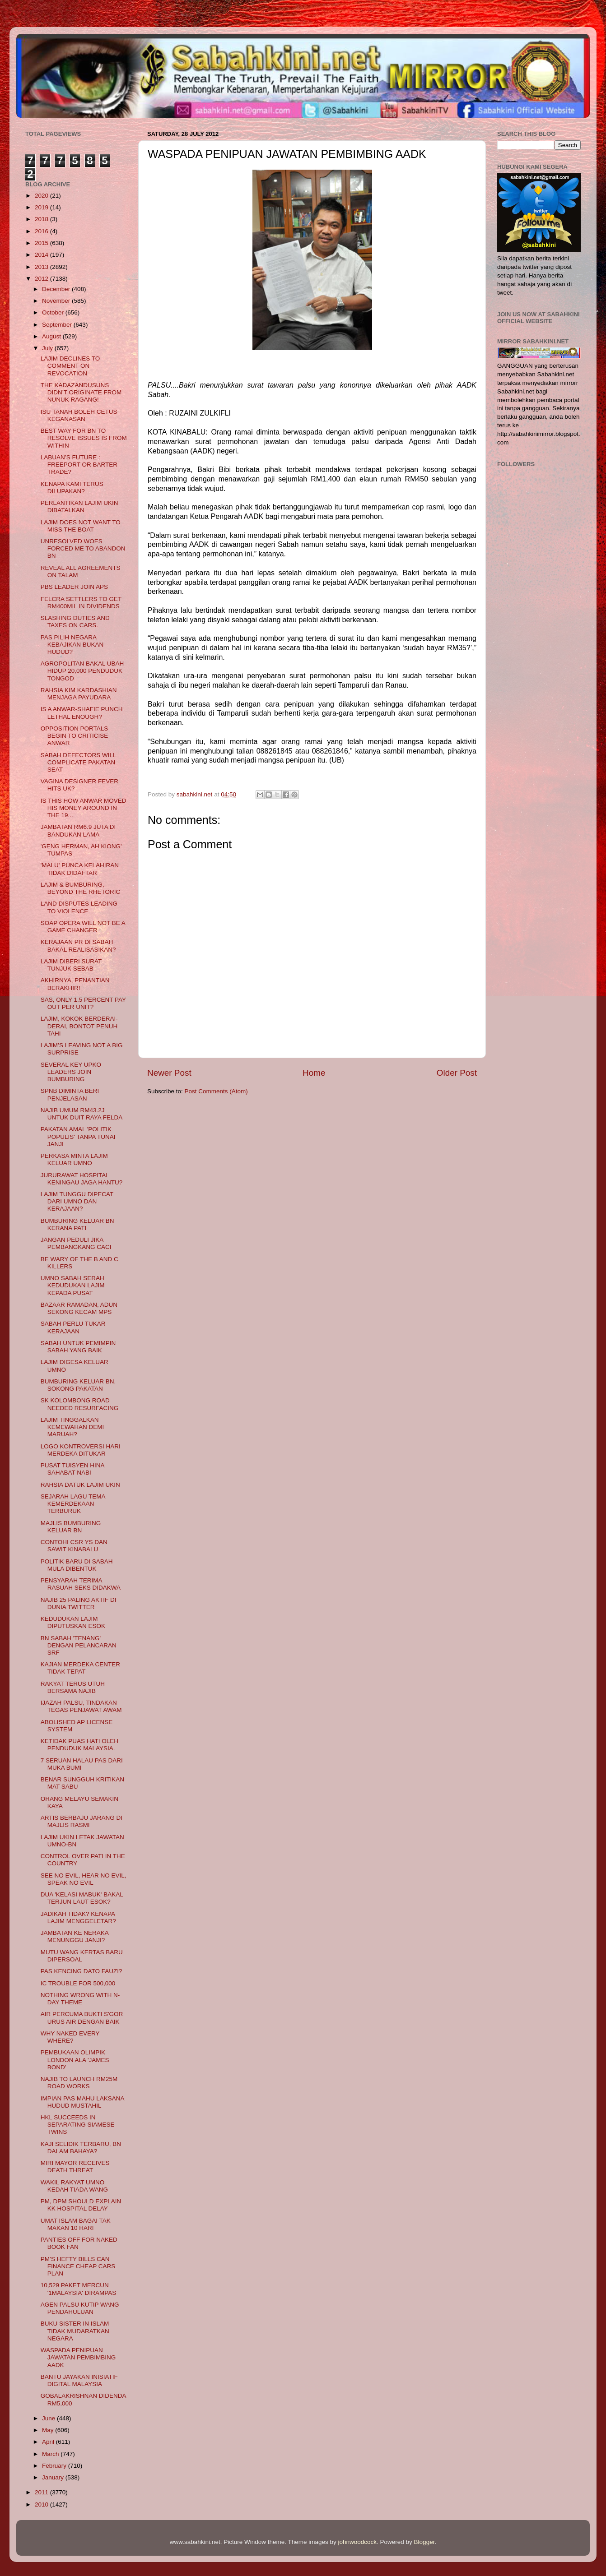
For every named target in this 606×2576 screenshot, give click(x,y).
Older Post (457, 1073)
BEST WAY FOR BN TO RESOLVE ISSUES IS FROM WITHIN (84, 438)
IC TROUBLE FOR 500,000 (78, 1983)
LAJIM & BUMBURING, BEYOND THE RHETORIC (81, 888)
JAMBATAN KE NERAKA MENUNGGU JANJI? (74, 1936)
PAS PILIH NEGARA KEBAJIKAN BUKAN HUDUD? (72, 644)
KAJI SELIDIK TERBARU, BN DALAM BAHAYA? (81, 2148)
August (52, 336)
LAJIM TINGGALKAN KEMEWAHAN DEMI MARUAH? (72, 1427)
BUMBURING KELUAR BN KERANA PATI (77, 1224)
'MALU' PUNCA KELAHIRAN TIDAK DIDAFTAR (80, 869)
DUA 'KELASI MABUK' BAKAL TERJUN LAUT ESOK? (82, 1898)
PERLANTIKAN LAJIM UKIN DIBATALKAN (79, 506)
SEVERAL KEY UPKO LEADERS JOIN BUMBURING (71, 1071)
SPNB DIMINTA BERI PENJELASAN (70, 1094)
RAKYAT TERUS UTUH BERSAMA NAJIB (73, 1687)
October (53, 312)
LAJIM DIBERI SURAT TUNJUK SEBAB (71, 965)
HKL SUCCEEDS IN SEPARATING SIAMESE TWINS (78, 2124)
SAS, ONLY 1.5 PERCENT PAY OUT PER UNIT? (83, 1003)
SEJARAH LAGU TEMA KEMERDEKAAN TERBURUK (73, 1503)
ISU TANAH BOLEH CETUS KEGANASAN (79, 415)
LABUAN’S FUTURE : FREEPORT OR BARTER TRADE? (79, 464)
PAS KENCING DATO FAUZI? (81, 1971)
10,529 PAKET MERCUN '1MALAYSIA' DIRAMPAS (78, 2289)
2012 (42, 278)
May (48, 2430)
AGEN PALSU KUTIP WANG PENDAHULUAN (80, 2308)
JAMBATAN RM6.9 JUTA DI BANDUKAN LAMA (78, 830)
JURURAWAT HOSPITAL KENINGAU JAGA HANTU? (82, 1179)
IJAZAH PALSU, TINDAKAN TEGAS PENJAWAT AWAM (81, 1706)
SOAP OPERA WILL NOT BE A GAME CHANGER (83, 927)
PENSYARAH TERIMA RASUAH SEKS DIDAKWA (81, 1584)
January (53, 2477)
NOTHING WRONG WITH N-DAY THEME (80, 1999)
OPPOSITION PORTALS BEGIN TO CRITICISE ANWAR (74, 735)
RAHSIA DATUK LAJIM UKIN (80, 1484)
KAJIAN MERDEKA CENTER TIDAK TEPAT (80, 1668)
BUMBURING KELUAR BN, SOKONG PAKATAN (78, 1385)
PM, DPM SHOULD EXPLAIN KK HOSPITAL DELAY (81, 2205)
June (49, 2418)
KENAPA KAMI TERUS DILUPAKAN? (72, 488)
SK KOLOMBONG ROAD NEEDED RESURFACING (80, 1404)
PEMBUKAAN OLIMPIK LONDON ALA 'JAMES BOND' (75, 2059)
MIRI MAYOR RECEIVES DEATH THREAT (75, 2167)
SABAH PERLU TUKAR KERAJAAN (73, 1327)
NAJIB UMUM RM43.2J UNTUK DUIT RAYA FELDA (82, 1114)
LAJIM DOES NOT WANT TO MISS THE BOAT (81, 526)
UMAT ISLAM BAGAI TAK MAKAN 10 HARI (76, 2224)
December (57, 289)
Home (314, 1073)
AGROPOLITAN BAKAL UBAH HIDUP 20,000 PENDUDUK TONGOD (82, 670)
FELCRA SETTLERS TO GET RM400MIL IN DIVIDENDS (81, 603)
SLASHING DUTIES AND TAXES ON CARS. (75, 622)
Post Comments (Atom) (216, 1091)
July (48, 348)
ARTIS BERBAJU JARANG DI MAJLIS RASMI (81, 1821)
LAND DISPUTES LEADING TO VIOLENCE (79, 907)
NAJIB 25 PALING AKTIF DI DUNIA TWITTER (79, 1603)
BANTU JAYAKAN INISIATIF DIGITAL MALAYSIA (79, 2380)
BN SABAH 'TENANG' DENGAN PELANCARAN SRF (79, 1645)
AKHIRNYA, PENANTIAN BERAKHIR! (75, 984)
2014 (42, 254)
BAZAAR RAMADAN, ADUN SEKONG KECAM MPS (79, 1308)
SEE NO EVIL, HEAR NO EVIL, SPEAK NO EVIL (83, 1879)
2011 (42, 2492)
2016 (42, 231)
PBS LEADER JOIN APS (74, 586)
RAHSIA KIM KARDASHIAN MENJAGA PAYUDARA (79, 694)
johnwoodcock (357, 2542)
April (49, 2441)
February (55, 2465)
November (57, 300)
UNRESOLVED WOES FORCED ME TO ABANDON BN (83, 548)
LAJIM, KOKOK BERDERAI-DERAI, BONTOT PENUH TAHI (79, 1025)
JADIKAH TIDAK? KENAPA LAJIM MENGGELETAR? (78, 1917)
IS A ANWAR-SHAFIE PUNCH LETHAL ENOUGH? (82, 713)
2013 (42, 267)
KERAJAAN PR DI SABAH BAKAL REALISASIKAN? (78, 946)
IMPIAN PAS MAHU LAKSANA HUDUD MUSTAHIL (82, 2102)
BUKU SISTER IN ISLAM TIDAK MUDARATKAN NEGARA (75, 2330)
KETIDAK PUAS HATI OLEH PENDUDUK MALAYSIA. (79, 1745)
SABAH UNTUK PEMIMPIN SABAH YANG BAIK (78, 1347)
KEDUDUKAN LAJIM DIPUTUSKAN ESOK (73, 1622)
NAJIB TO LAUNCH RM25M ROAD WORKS (79, 2083)
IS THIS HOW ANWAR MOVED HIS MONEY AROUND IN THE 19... (83, 808)
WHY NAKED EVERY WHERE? (70, 2037)
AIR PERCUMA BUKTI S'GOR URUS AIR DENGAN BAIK (82, 2018)
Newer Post (169, 1073)
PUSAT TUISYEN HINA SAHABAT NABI (72, 1469)
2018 (42, 219)
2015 (42, 243)
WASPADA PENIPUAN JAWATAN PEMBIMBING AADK (78, 2357)
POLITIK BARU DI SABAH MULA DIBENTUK (77, 1565)
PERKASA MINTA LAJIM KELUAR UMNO (74, 1159)
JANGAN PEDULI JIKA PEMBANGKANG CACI (76, 1243)
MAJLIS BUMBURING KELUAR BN (71, 1527)
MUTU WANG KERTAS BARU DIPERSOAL (82, 1956)
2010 (42, 2504)
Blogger (424, 2542)
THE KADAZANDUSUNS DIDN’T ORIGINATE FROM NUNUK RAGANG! (81, 392)
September (58, 324)
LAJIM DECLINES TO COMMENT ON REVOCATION (70, 365)
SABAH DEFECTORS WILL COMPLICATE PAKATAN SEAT (78, 762)
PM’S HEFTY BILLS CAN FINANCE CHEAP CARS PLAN (78, 2266)
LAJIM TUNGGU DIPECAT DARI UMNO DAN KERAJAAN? (77, 1201)
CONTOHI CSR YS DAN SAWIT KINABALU (74, 1546)
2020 (42, 195)
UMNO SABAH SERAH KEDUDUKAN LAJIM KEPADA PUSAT (73, 1285)
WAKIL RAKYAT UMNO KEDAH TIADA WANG (74, 2186)
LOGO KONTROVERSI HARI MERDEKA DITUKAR (81, 1450)
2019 (42, 207)
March (51, 2454)
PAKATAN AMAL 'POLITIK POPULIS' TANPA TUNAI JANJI (78, 1136)
